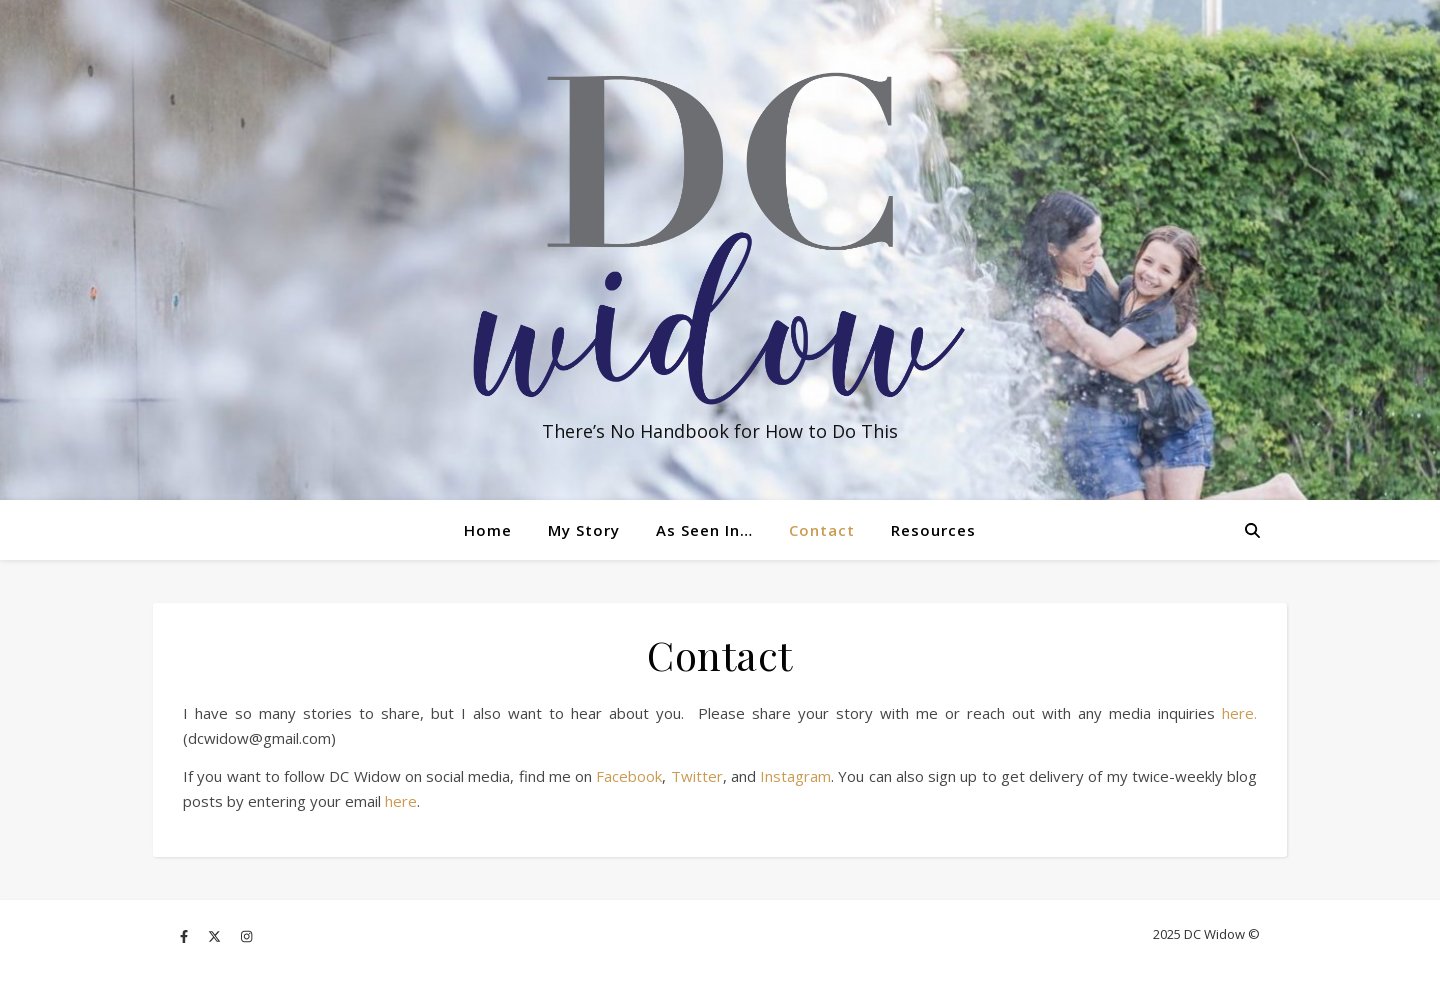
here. (1239, 713)
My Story (584, 530)
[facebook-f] (185, 936)
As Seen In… (704, 530)
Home (488, 530)
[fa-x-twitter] (216, 936)
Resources (933, 530)
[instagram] (246, 936)
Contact (822, 530)
